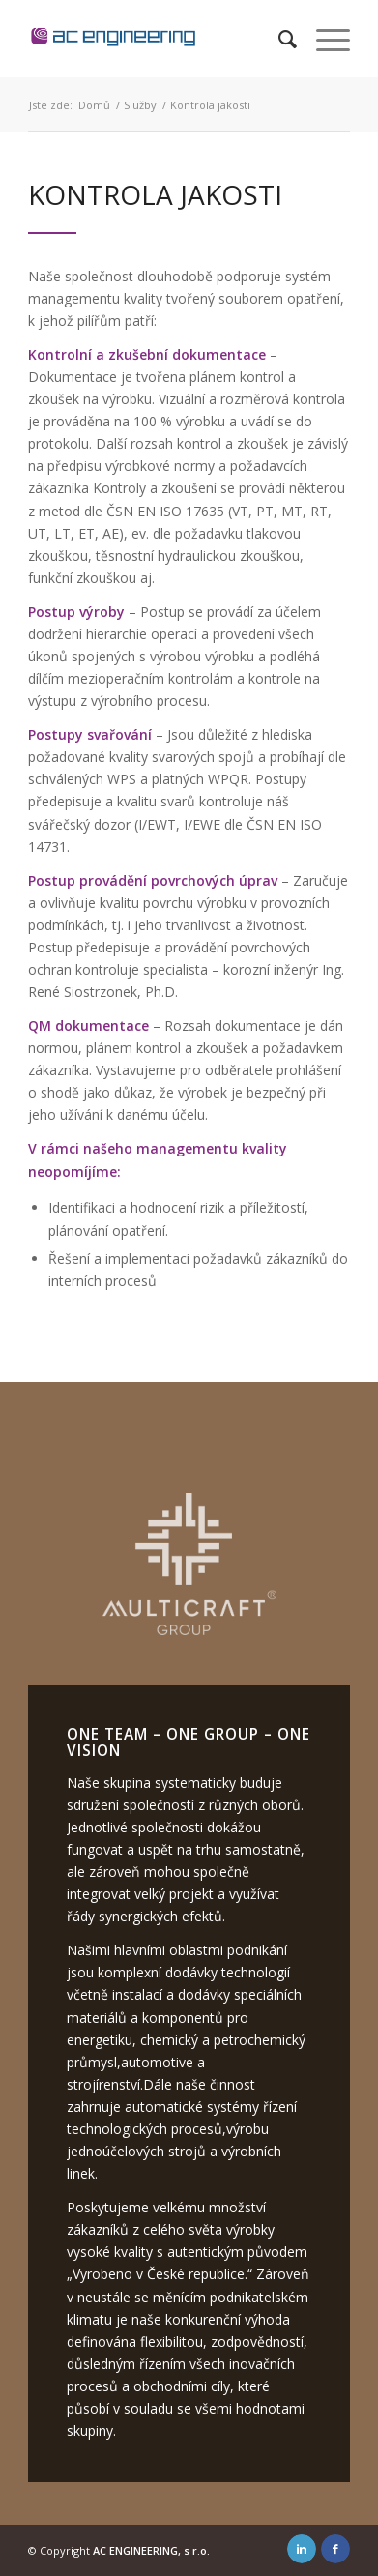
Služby (140, 105)
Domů (94, 105)
